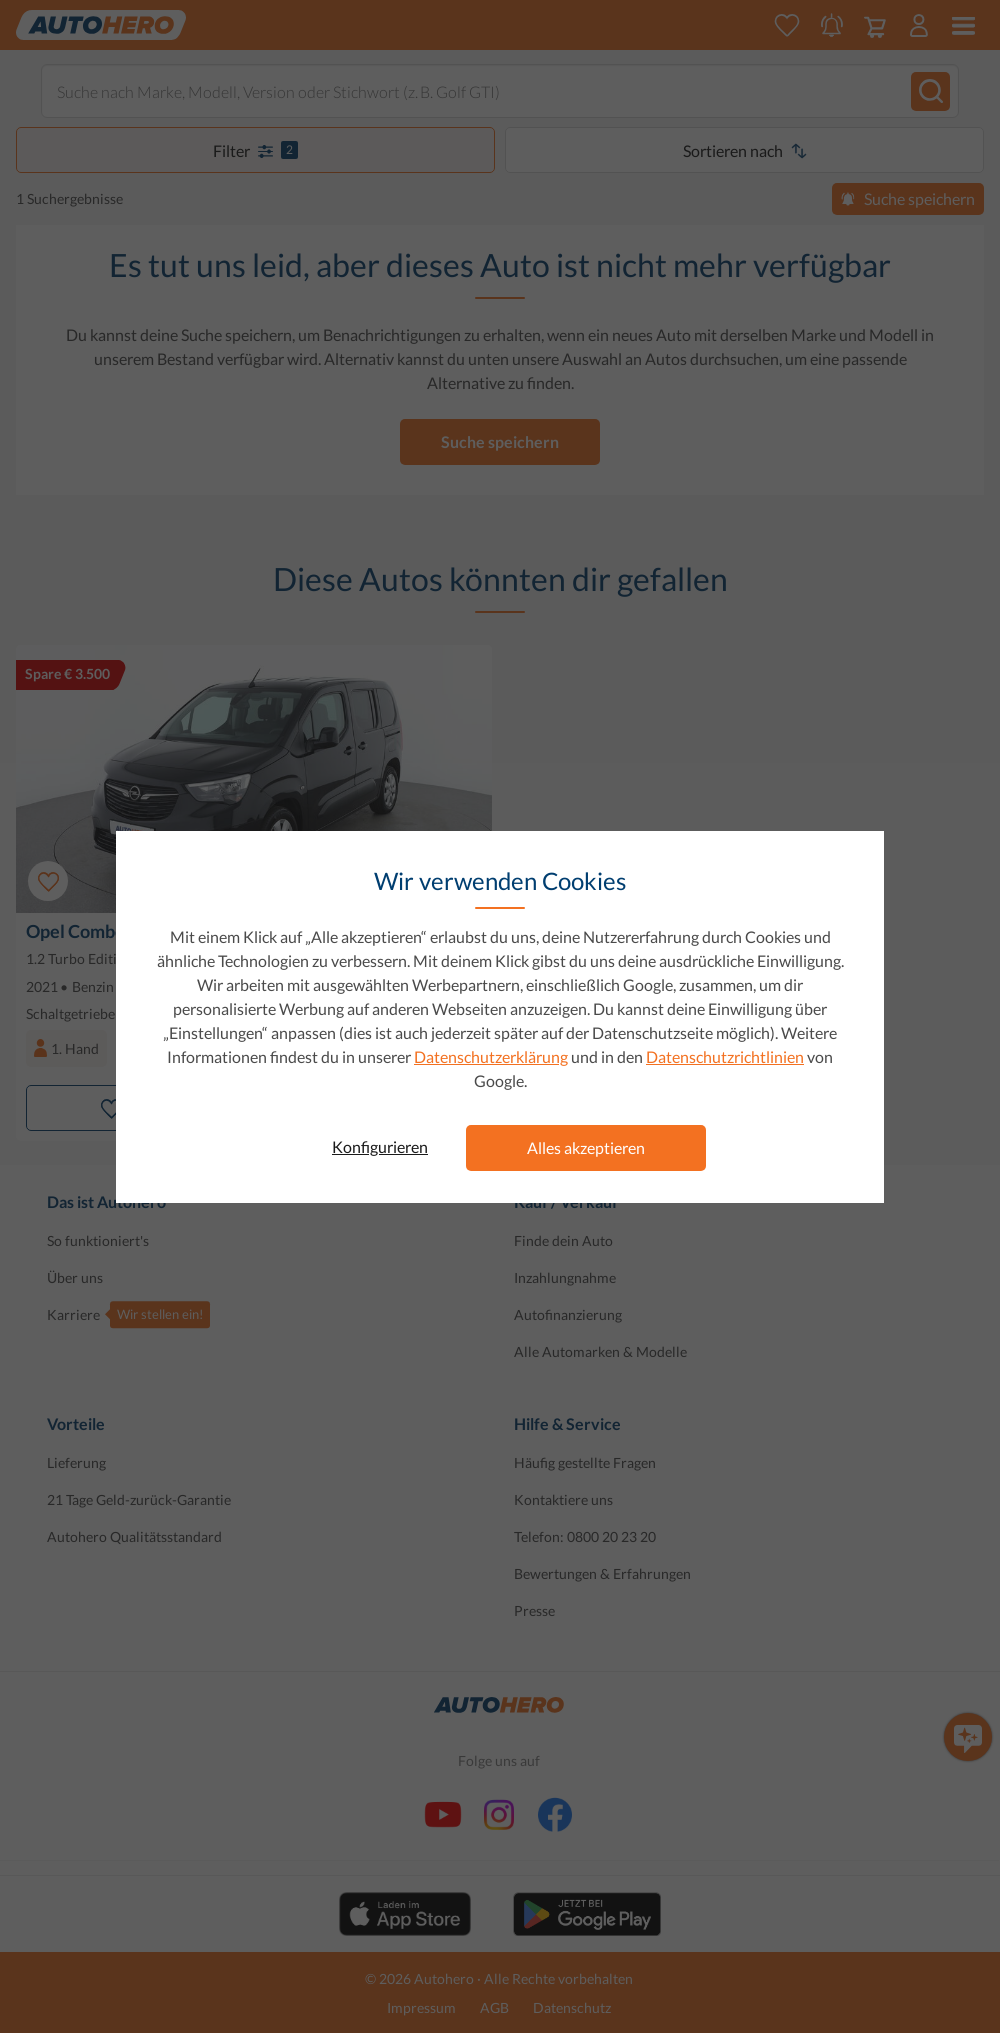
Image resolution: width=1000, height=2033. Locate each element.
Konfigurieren (380, 1146)
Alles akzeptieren (586, 1147)
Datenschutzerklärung (491, 1056)
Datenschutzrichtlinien (725, 1056)
